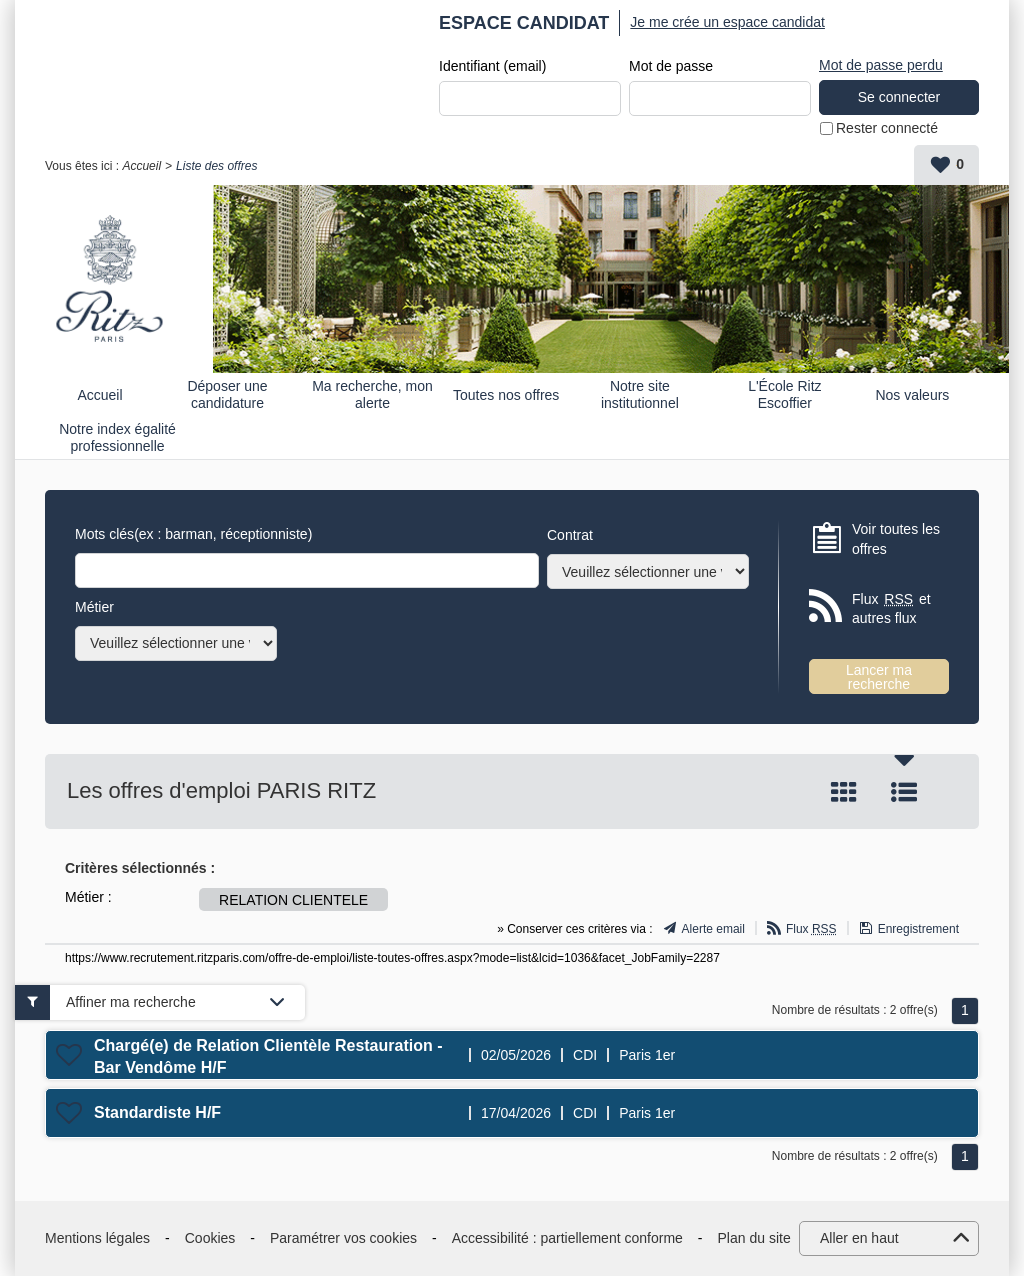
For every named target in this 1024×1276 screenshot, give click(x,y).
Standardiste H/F (157, 1112)
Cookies (210, 1238)
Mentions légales (97, 1238)
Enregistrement (918, 929)
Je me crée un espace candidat (727, 22)
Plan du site (754, 1238)
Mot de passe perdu (881, 65)
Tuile (844, 792)
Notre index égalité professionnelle (117, 437)
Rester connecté (887, 128)
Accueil (141, 166)
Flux (811, 929)
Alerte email (713, 929)
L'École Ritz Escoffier (784, 394)
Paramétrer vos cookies (343, 1238)
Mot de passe (671, 66)
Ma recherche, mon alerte (372, 394)
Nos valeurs (912, 395)
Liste (904, 792)
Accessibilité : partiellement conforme (567, 1238)
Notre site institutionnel (640, 394)
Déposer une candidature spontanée (227, 394)
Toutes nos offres (506, 395)
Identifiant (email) (492, 66)
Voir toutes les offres (896, 539)
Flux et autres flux (891, 608)
